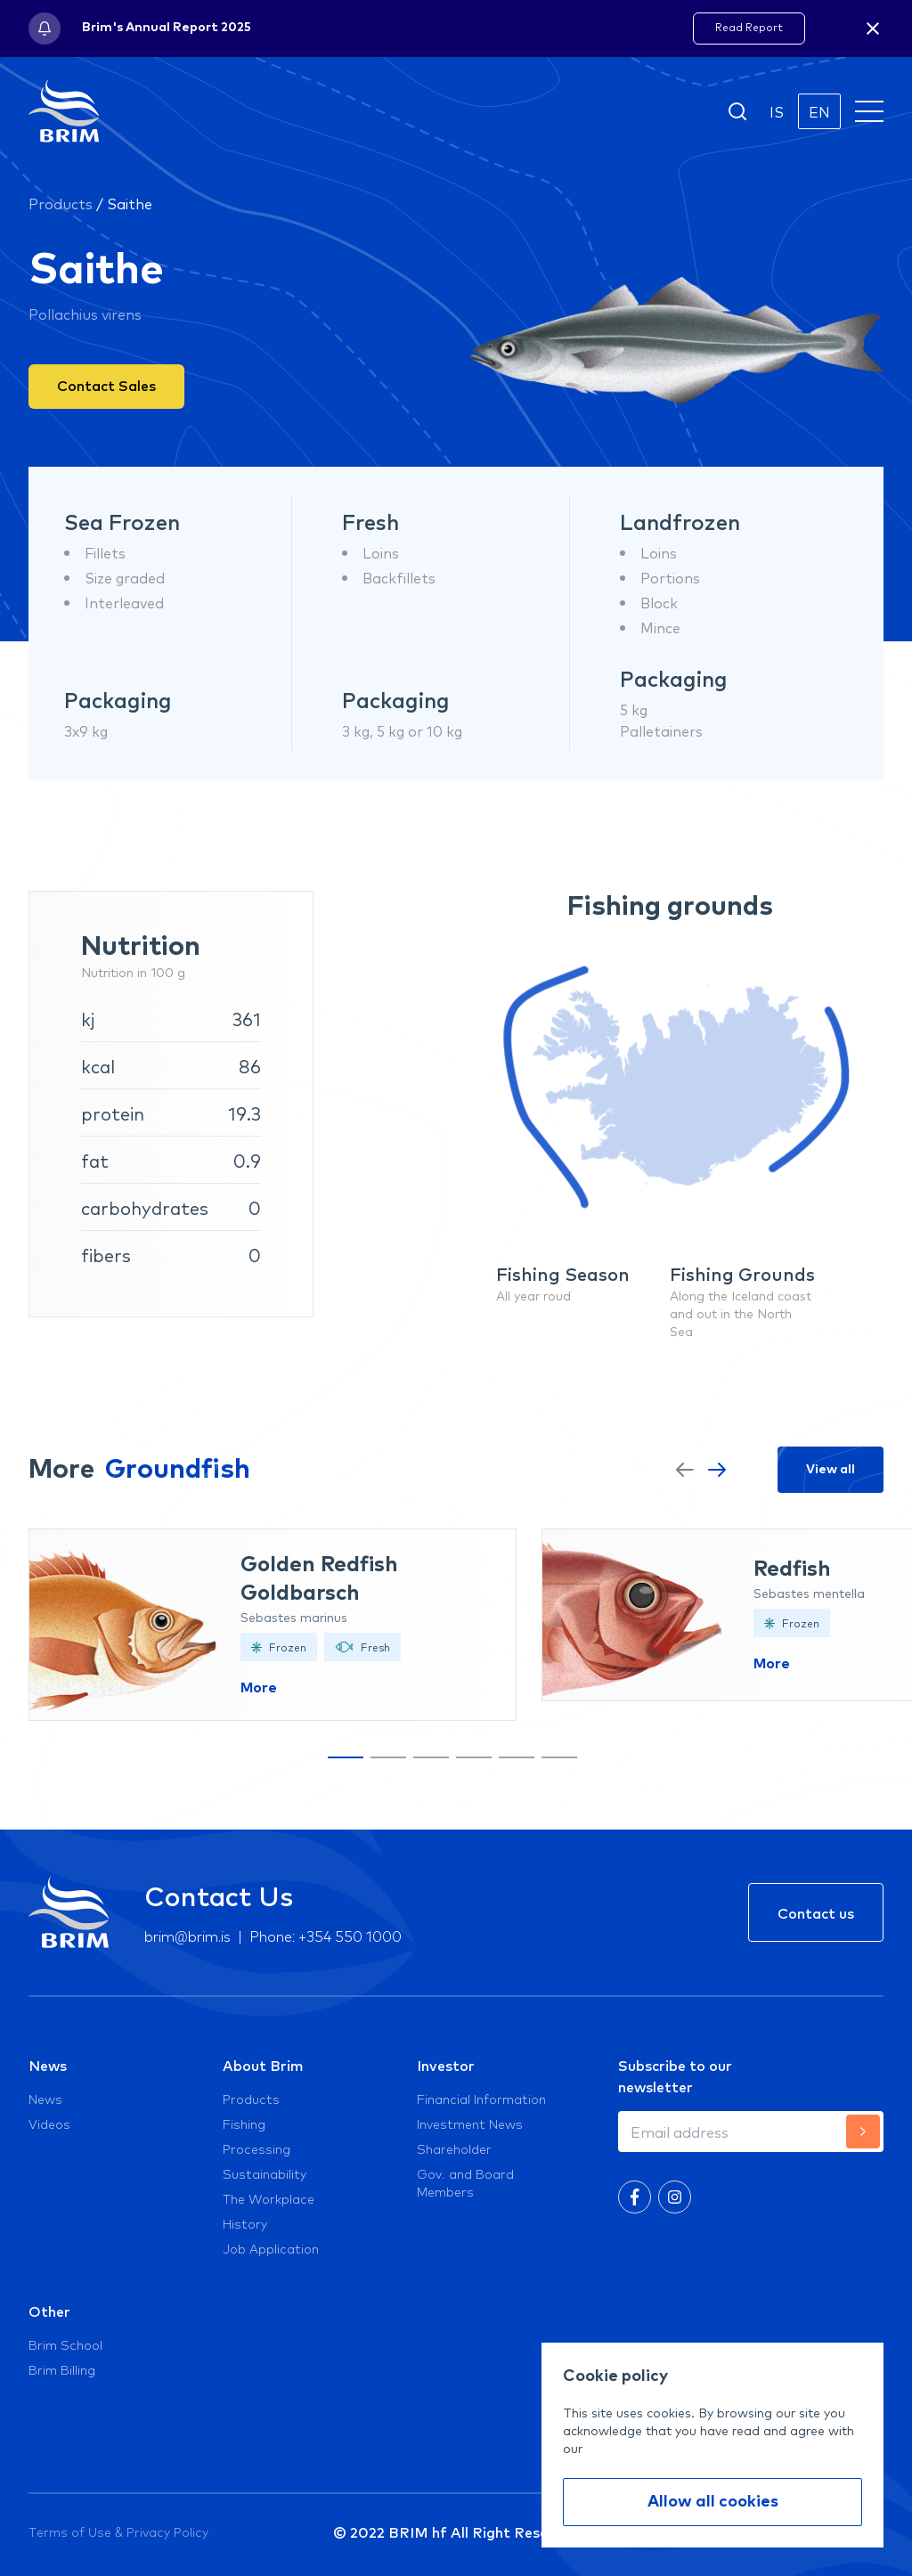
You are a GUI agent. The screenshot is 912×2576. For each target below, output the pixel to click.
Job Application (271, 2248)
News (47, 2065)
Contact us (816, 1912)
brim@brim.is (187, 1935)
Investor (446, 2065)
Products (60, 203)
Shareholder (454, 2148)
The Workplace (268, 2198)
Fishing (244, 2123)
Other (49, 2310)
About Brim (263, 2065)
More (258, 1688)
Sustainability (264, 2173)
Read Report (749, 27)
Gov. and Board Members (465, 2182)
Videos (49, 2123)
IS (777, 111)
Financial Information (481, 2099)
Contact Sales (106, 385)
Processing (256, 2148)
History (245, 2223)
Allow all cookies (712, 2502)
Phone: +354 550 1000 (325, 1935)
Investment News (470, 2123)
